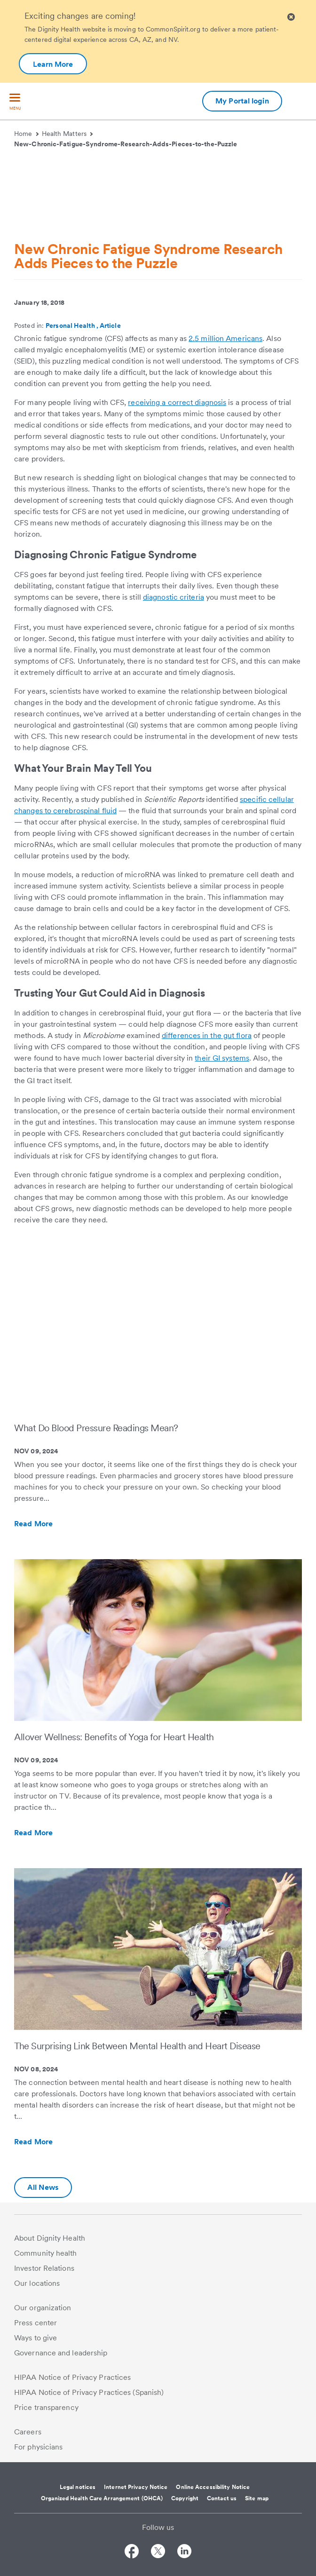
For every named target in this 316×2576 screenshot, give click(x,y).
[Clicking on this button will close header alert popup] (291, 17)
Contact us (222, 2498)
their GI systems (222, 1058)
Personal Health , (73, 325)
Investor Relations (44, 2268)
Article (110, 325)
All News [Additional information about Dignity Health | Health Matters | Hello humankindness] (43, 2187)
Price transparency (46, 2407)
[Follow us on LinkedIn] (184, 2553)
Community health (45, 2253)
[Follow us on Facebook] (131, 2553)
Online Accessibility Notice (213, 2487)
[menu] (15, 102)
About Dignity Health (49, 2238)
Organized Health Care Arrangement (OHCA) (102, 2498)
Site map (257, 2498)
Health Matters (67, 133)
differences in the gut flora (207, 1035)
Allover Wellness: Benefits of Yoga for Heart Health (114, 1737)
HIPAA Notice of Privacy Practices (72, 2377)
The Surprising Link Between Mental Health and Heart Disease (137, 2046)
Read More (53, 1524)
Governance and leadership (61, 2352)
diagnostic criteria (173, 597)
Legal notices (77, 2487)
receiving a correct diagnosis (177, 402)
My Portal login (242, 100)
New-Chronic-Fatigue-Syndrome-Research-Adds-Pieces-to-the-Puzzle (125, 144)
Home (26, 133)
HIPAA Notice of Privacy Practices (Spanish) (89, 2392)
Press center (35, 2322)
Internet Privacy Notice (135, 2487)
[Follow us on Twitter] (158, 2553)
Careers (27, 2431)
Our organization (42, 2307)
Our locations (37, 2283)
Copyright (184, 2498)
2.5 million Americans (225, 338)
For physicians (38, 2446)
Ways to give (35, 2337)
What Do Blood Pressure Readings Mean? (96, 1428)
